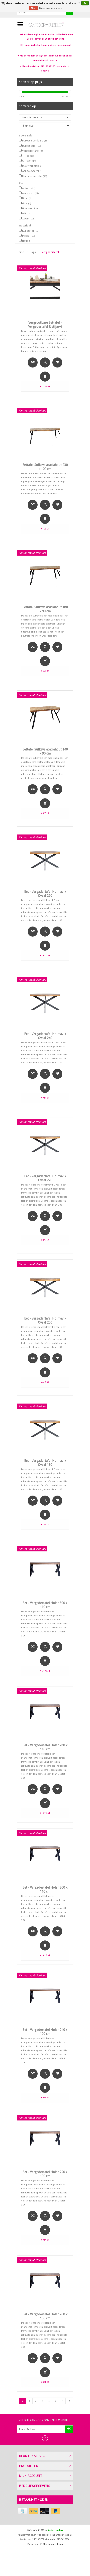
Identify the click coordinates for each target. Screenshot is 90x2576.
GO (69, 11)
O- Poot (29, 161)
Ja (85, 3)
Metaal (28, 236)
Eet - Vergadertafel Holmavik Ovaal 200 (45, 1320)
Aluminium (30, 193)
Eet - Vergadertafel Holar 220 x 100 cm (45, 2174)
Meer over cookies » (50, 8)
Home (20, 252)
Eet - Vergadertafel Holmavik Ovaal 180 (45, 1462)
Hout (27, 241)
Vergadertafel (33, 151)
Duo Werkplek (32, 166)
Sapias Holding (55, 2530)
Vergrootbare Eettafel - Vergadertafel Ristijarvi (45, 324)
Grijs (26, 203)
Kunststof (30, 230)
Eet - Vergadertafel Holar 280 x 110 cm (45, 1747)
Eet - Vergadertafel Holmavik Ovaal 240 (45, 1036)
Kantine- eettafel (34, 176)
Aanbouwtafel (32, 171)
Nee (33, 8)
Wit (26, 213)
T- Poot (28, 156)
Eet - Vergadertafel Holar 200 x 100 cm (45, 2316)
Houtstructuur (32, 208)
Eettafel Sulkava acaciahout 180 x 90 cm (45, 609)
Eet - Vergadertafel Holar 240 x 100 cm (45, 2031)
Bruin (27, 198)
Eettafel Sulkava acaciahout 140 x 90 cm (45, 751)
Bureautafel (31, 145)
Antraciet (29, 188)
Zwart (28, 218)
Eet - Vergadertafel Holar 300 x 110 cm (45, 1605)
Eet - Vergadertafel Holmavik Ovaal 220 (45, 1178)
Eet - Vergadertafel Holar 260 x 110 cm (45, 1889)
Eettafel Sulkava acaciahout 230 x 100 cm (45, 467)
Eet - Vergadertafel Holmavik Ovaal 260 (45, 893)
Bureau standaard (34, 140)
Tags (33, 252)
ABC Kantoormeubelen (51, 2543)
